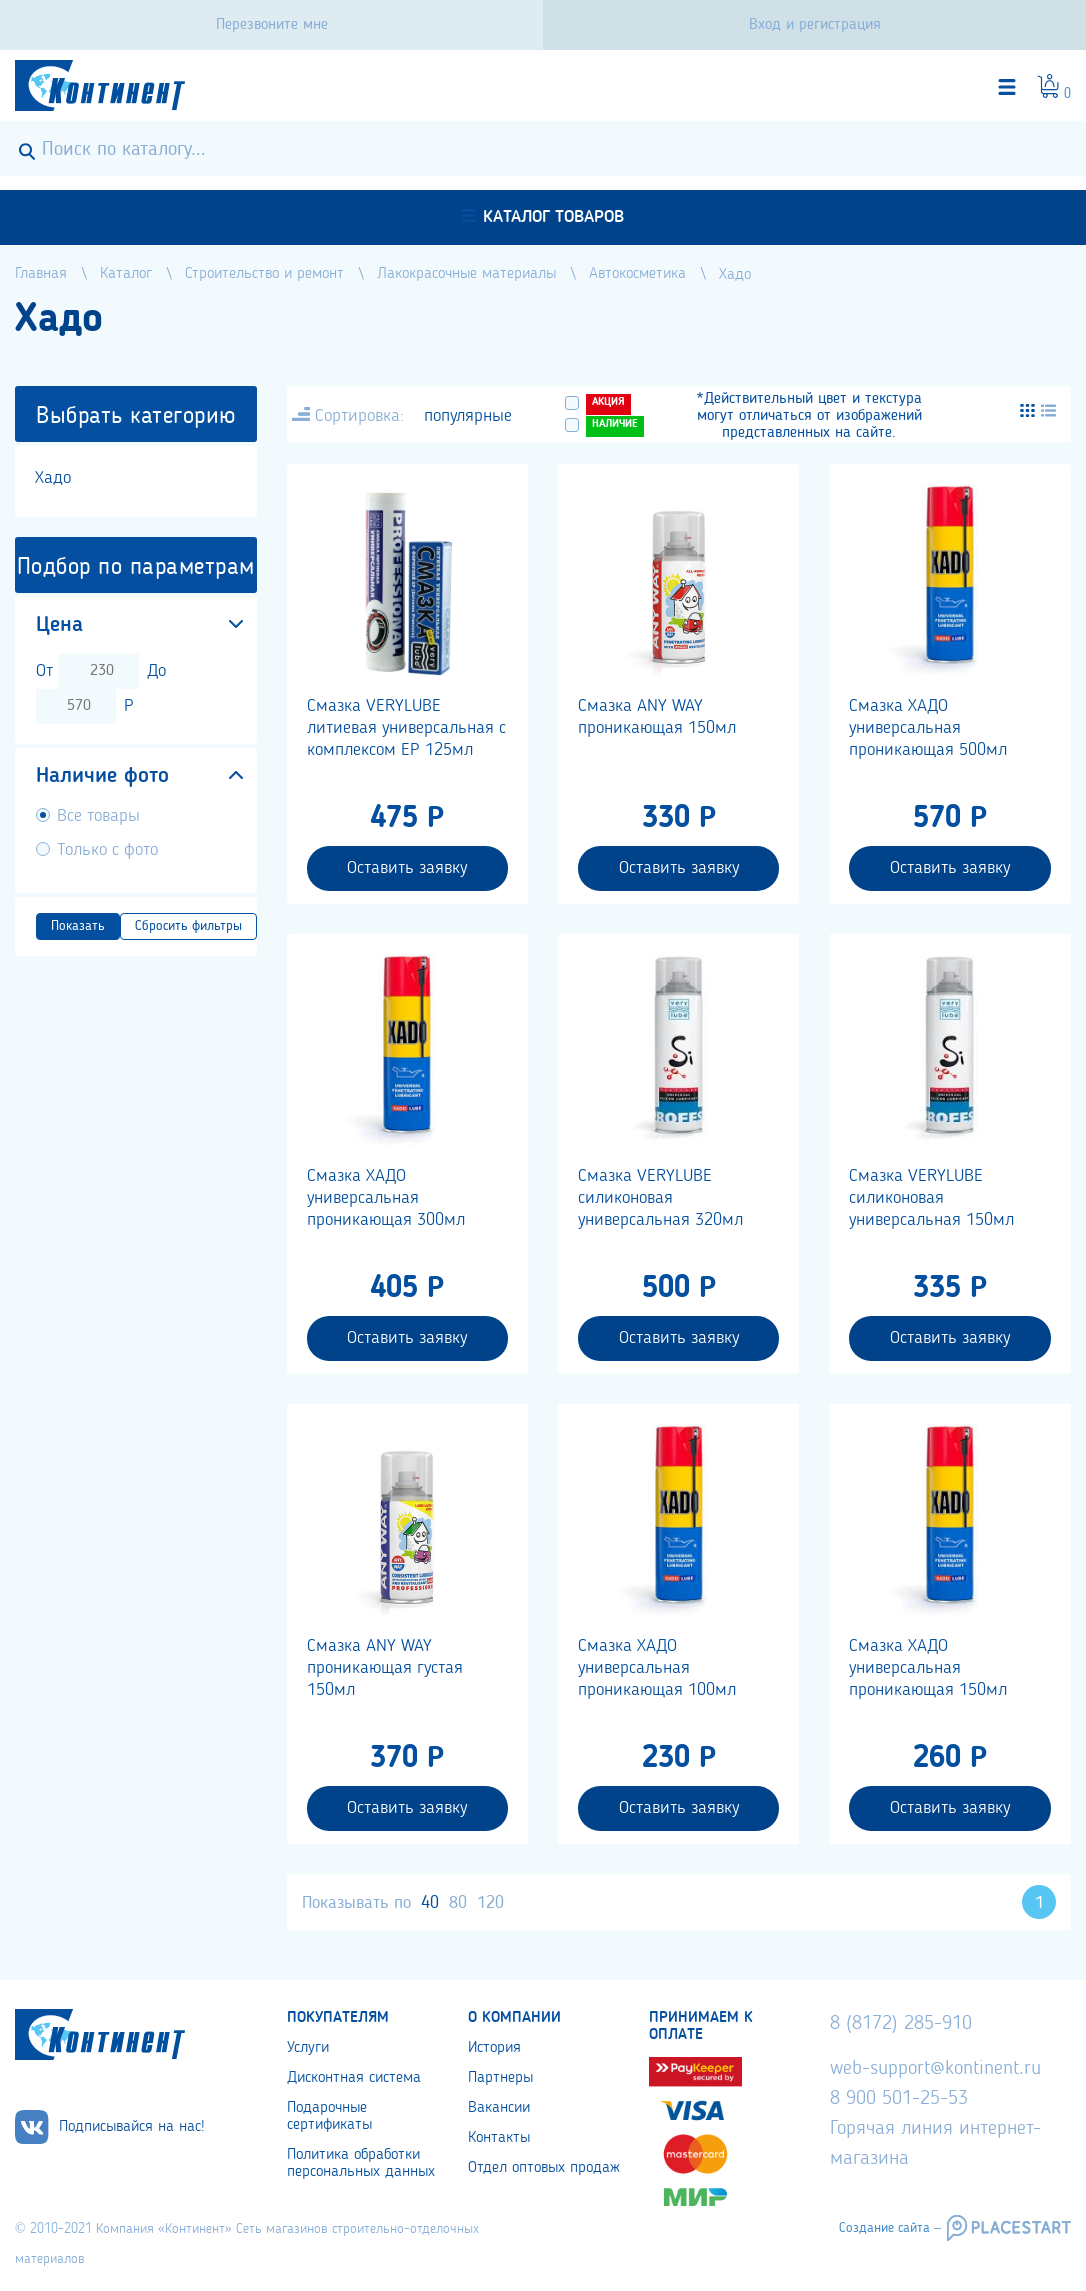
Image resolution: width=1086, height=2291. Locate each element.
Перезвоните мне (272, 25)
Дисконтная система (354, 2078)
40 (430, 1903)
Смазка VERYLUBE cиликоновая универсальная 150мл (931, 1198)
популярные (468, 416)
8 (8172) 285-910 (901, 2024)
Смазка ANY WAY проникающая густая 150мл (385, 1668)
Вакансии (499, 2108)
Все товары (98, 816)
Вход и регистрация (815, 25)
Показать (78, 926)
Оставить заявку (407, 868)
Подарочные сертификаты (329, 2116)
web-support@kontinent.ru (935, 2069)
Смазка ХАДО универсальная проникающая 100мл (657, 1668)
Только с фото (107, 850)
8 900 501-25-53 (899, 2099)
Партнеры (500, 2078)
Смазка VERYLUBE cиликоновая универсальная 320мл (660, 1198)
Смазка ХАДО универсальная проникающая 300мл (386, 1198)
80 (458, 1903)
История (494, 2048)
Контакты (499, 2138)
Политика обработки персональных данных (361, 2163)
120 (490, 1903)
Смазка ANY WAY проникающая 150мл (657, 717)
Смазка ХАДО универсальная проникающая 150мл (928, 1668)
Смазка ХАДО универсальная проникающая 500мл (928, 728)
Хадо (53, 478)
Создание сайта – (890, 2228)
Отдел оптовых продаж (544, 2168)
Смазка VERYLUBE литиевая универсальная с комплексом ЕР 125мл (406, 728)
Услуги (308, 2048)
